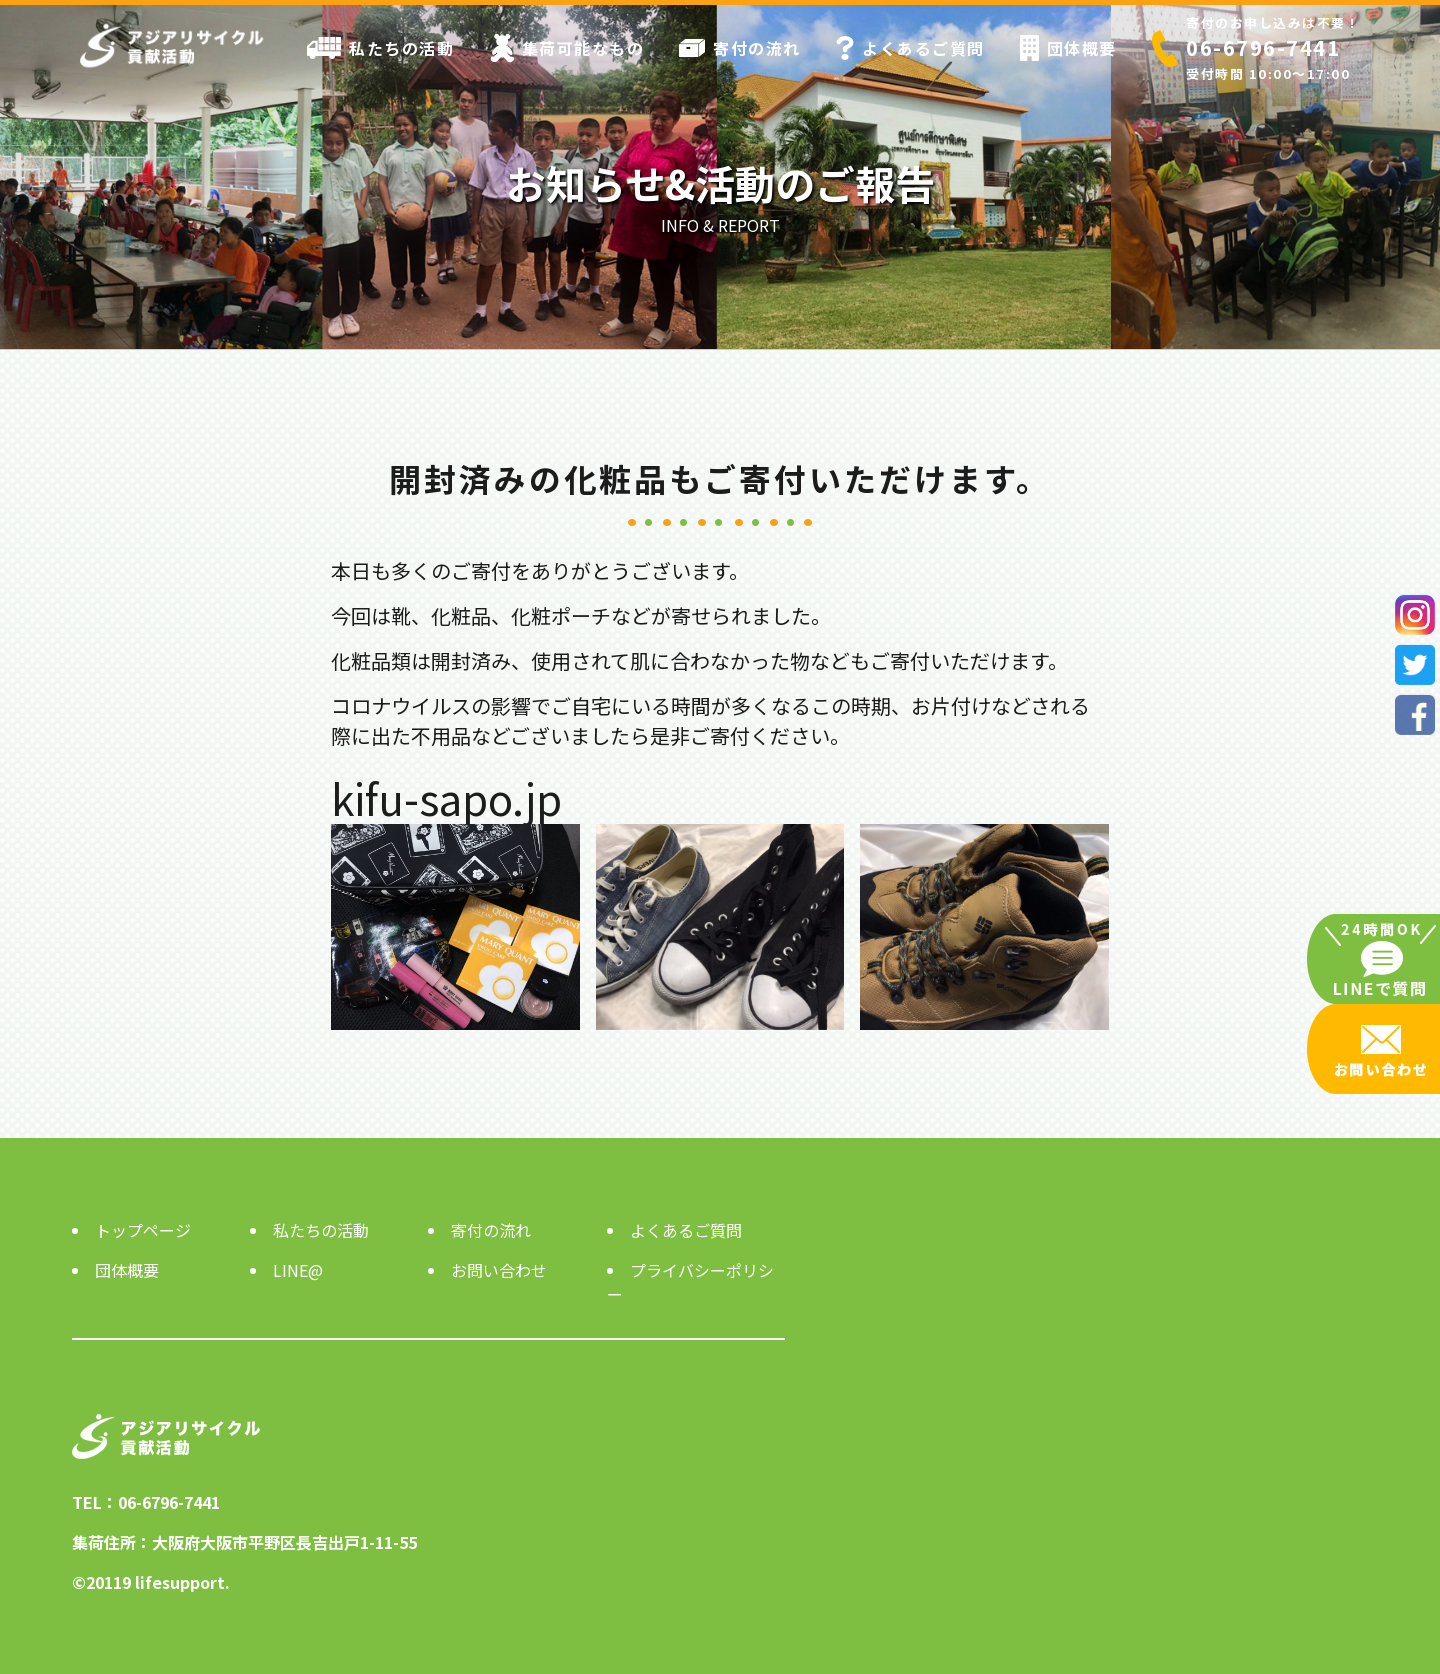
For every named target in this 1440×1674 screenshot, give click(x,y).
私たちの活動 (380, 48)
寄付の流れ (740, 48)
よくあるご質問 (910, 48)
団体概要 (1068, 48)
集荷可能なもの (567, 48)
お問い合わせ (499, 1270)
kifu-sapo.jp (446, 797)
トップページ (143, 1230)
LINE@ (298, 1270)
